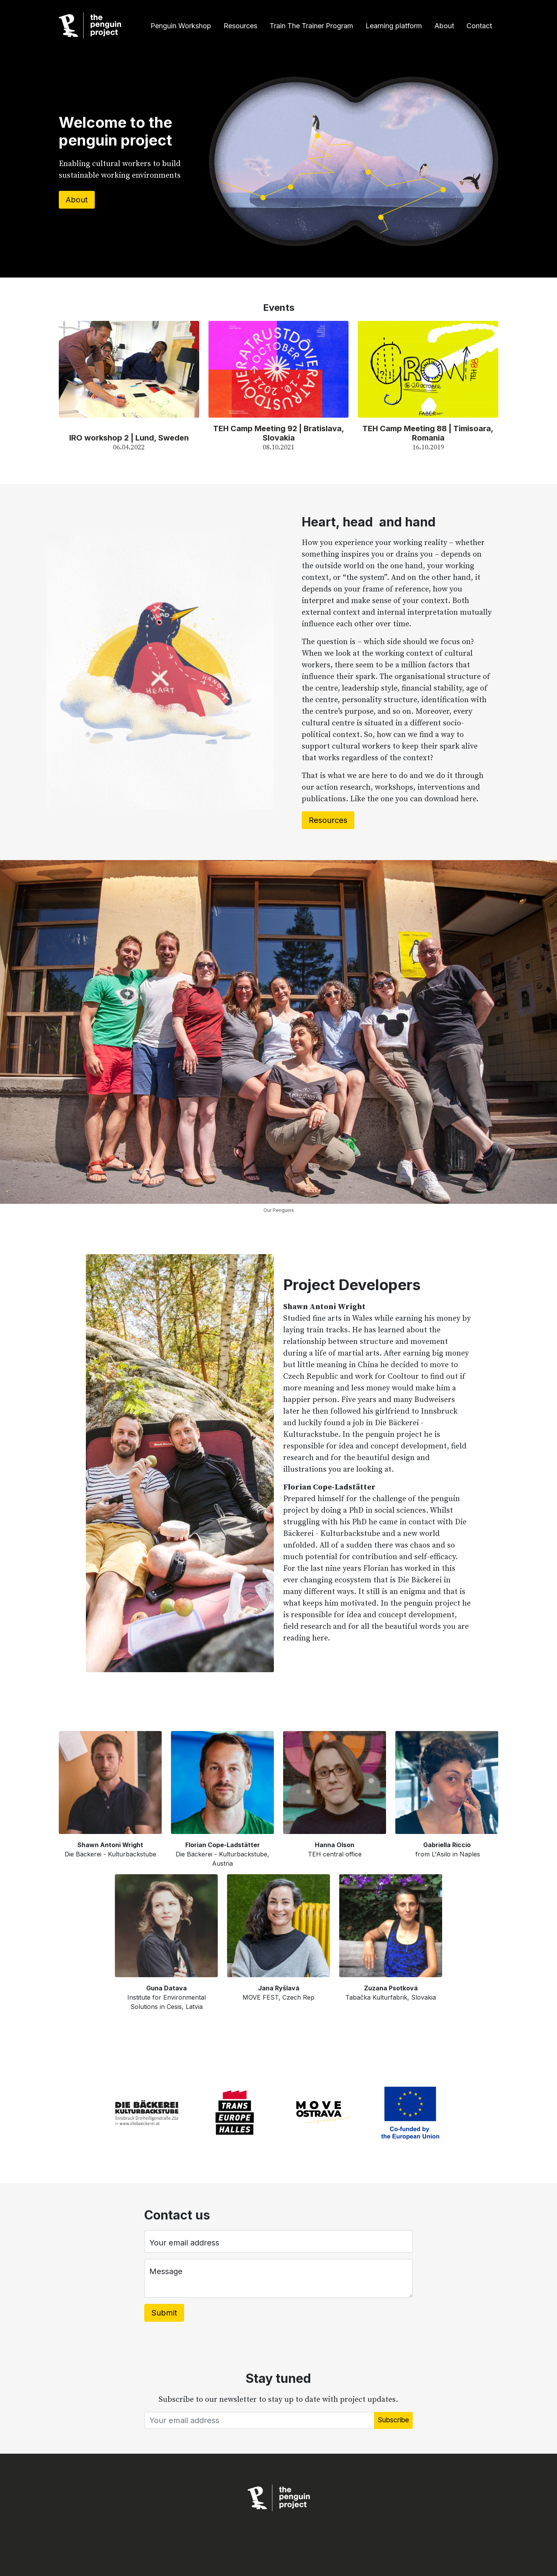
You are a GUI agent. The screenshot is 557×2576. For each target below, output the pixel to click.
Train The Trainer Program (311, 26)
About (444, 26)
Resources (240, 26)
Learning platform (394, 26)
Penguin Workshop (180, 26)
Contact (479, 26)
